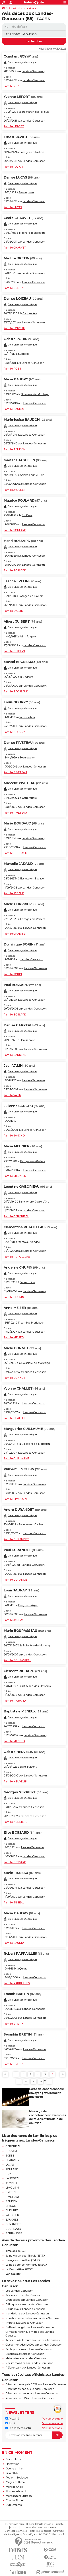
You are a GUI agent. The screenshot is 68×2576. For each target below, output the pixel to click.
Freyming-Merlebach (31, 1322)
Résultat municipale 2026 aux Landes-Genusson (35, 2384)
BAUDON (11, 2201)
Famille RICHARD (15, 1700)
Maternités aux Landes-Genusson (26, 2358)
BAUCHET (11, 2219)
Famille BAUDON (14, 449)
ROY (8, 2174)
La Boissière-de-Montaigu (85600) (26, 2264)
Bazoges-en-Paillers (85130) (22, 2260)
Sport (10, 2423)
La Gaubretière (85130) (19, 2269)
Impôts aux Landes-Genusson (24, 2322)
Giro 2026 (12, 2473)
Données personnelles (15, 2531)
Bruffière (27, 515)
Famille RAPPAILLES (17, 1983)
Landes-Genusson (33, 71)
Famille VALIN (12, 1095)
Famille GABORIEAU (16, 1216)
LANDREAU (12, 2178)
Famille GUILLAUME (16, 1458)
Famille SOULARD (15, 530)
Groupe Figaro (29, 2534)
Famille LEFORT (14, 126)
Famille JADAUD (14, 893)
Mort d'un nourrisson (19, 2495)
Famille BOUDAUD (15, 853)
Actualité (12, 2418)
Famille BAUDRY (14, 1943)
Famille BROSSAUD (16, 691)
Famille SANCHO (14, 1135)
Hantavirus (12, 2464)
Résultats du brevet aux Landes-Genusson (31, 2393)
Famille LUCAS (13, 207)
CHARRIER (12, 2160)
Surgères (23, 353)
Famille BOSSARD (15, 570)
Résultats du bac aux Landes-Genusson (29, 2389)
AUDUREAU (12, 2210)
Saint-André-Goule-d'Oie (34, 1201)
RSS (40, 2527)
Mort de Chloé (14, 2486)
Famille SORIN (13, 974)
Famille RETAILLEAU (17, 1256)
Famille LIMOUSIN (15, 1499)
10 (41, 2081)
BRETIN (10, 2192)
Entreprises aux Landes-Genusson (26, 2299)
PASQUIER (12, 2215)
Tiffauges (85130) (15, 2251)
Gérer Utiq (58, 2531)
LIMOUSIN (12, 2187)
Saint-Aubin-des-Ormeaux (35, 1686)
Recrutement (51, 2527)
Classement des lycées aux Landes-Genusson (33, 2344)
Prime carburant (16, 2491)
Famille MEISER (14, 1337)
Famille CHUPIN (14, 1297)
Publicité (59, 2524)
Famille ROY (11, 86)
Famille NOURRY (14, 732)
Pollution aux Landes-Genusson (25, 2309)
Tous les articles (28, 2527)
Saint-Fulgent (27, 636)
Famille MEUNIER (15, 1176)
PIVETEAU (12, 2196)
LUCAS (9, 2164)
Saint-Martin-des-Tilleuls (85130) (25, 2255)
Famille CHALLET (15, 1418)
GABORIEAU (13, 2146)
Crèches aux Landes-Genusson (24, 2353)
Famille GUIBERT (14, 651)
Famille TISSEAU (14, 1902)
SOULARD (11, 2169)
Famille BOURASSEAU (17, 1660)
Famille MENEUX (14, 1741)
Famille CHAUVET (15, 247)
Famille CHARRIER (15, 933)
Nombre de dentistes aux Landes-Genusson (33, 2318)
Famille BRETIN (14, 288)
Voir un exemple (52, 2418)
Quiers (23, 1968)
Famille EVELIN (13, 610)
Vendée (33, 8)
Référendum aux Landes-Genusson (27, 2367)
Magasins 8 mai (15, 2482)
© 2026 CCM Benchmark (52, 2534)
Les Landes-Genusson (19, 2290)
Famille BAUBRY (14, 409)
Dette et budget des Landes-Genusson (29, 2327)
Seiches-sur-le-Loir (32, 475)
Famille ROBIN (13, 368)
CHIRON (10, 2206)
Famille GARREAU (15, 1055)
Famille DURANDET (16, 1539)
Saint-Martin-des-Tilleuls (34, 111)
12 (49, 2081)
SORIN (9, 2155)
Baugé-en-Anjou (28, 1605)
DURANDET (13, 2224)
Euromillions (14, 2459)
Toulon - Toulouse (17, 2477)
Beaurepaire (26, 192)
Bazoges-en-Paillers (31, 152)
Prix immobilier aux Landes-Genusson (29, 2363)
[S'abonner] (34, 2435)
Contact (14, 2527)
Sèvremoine (27, 1282)
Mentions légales (12, 2534)
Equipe (30, 2524)
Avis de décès (17, 8)
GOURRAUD (13, 2229)
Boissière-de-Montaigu (35, 394)
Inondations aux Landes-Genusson (27, 2313)
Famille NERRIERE (15, 1822)
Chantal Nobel (15, 2500)
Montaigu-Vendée (29, 1242)
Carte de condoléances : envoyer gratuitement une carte (46, 2093)
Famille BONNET (14, 1377)
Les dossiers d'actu (18, 2428)
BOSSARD (11, 2151)
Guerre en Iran (15, 2468)
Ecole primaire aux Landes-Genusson (28, 2349)
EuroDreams (14, 2505)
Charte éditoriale (44, 2524)
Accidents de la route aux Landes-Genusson (32, 2340)
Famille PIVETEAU (15, 772)
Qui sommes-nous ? (15, 2524)
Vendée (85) (13, 2274)
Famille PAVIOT (13, 166)
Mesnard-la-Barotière (32, 232)
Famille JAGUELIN (15, 489)
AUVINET (11, 2183)
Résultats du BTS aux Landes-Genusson (30, 2398)
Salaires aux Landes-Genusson (24, 2295)
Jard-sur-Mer (27, 717)
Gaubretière (29, 313)
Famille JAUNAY (13, 1620)
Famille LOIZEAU (14, 328)
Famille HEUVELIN (15, 1781)
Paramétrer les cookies (40, 2531)
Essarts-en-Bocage (32, 878)
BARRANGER (13, 2233)
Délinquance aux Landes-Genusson (27, 2304)
